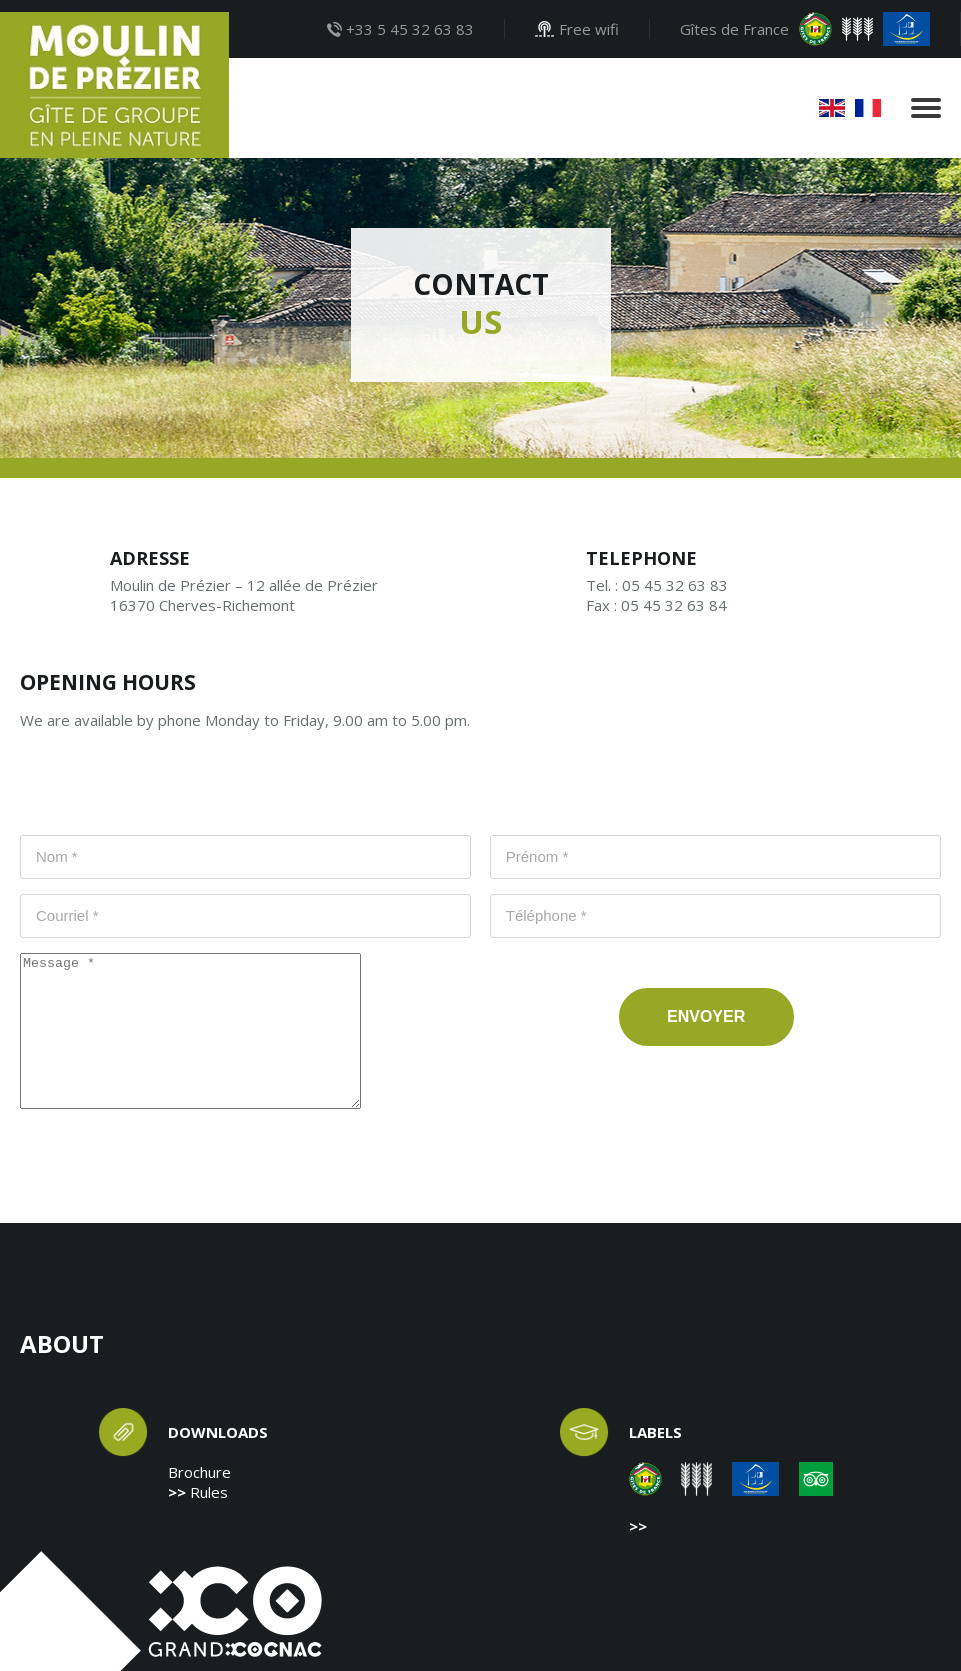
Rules (209, 1492)
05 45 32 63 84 (674, 605)
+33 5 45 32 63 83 (400, 29)
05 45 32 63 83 (675, 585)
